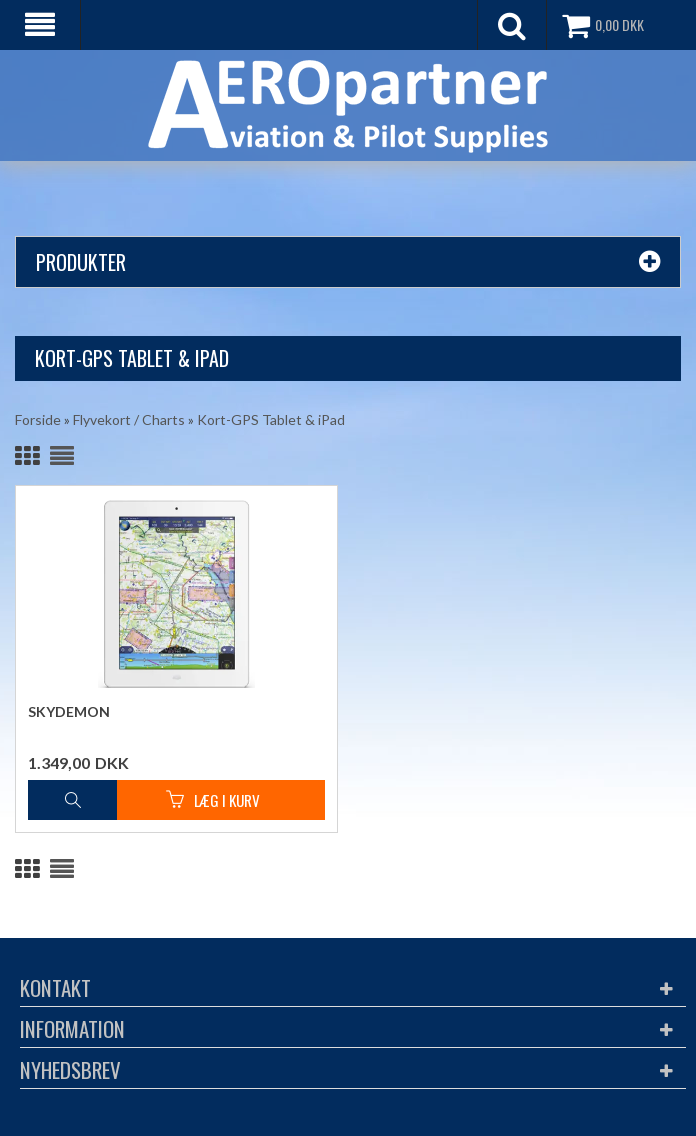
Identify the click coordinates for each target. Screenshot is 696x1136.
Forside (38, 419)
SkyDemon (69, 711)
